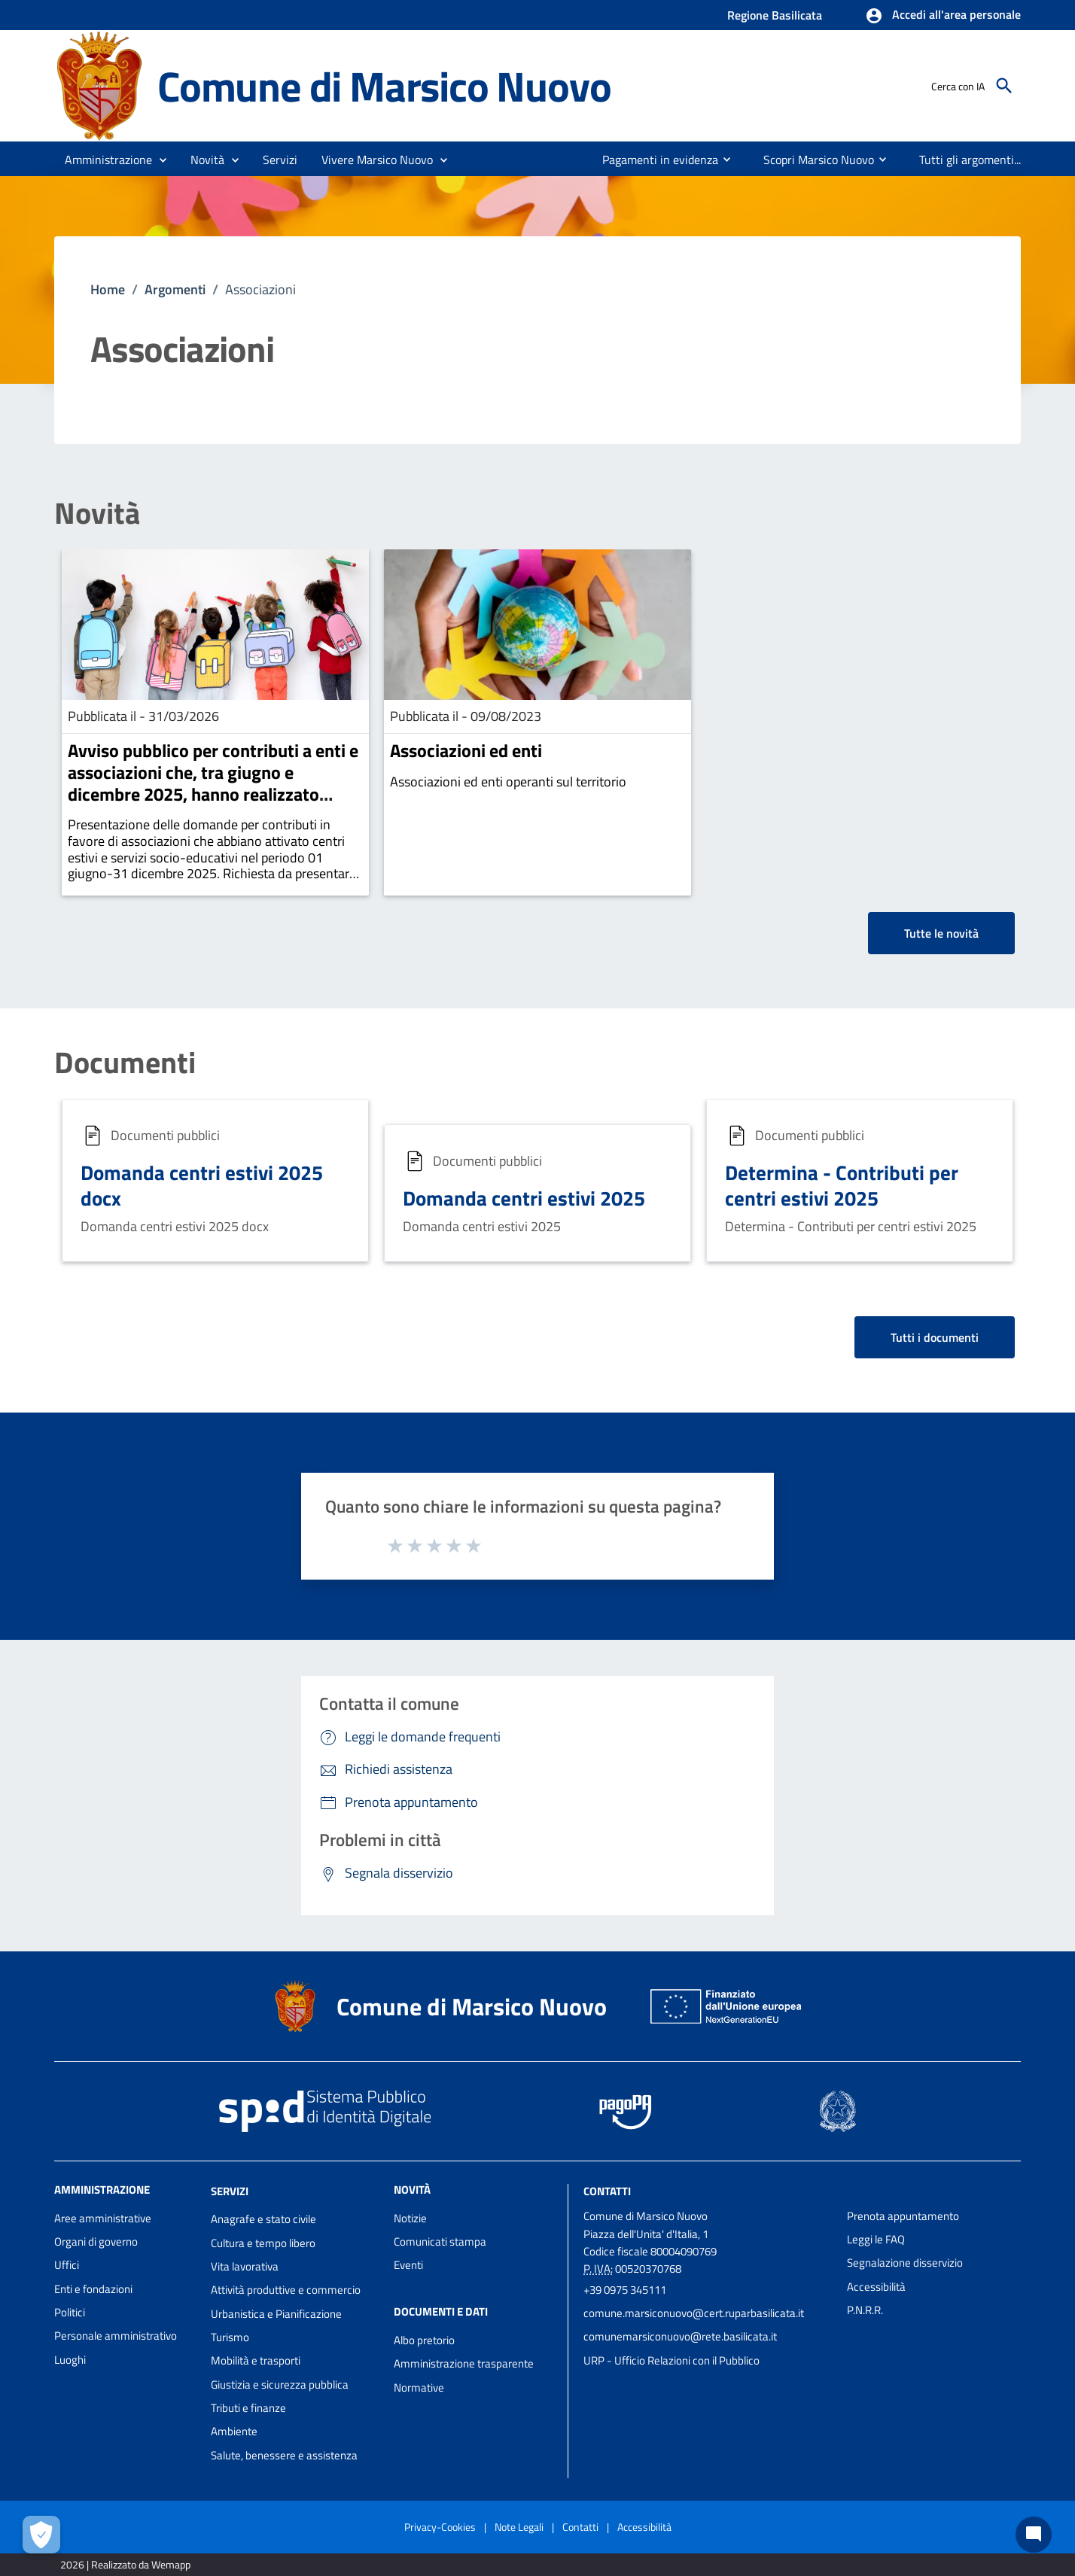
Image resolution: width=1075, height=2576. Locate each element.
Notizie (410, 2218)
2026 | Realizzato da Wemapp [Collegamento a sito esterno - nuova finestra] (125, 2564)
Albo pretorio (424, 2340)
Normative (419, 2387)
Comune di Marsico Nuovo (384, 85)
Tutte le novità (941, 933)
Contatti (607, 2190)
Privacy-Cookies (440, 2527)
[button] (943, 16)
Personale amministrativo (115, 2335)
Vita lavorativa (245, 2266)
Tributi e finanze (248, 2407)
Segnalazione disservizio (905, 2262)
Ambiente (234, 2431)
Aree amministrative (102, 2218)
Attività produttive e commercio (286, 2289)
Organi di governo (96, 2241)
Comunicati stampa (440, 2241)
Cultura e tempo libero (263, 2243)
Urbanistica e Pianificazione (276, 2313)
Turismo (230, 2337)
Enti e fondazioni (93, 2289)
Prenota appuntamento (903, 2216)
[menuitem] (654, 159)
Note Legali (519, 2527)
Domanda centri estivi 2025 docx (202, 1185)
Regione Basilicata (774, 15)
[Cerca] (1004, 85)
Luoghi (70, 2359)
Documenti (125, 1063)
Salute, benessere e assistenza (284, 2455)
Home (107, 289)
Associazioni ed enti (466, 750)
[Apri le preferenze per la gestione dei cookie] (41, 2534)
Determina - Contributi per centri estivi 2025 (841, 1185)
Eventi (408, 2264)
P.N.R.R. (865, 2310)
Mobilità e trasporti (255, 2360)
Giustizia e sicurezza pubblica (280, 2384)
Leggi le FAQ (876, 2239)
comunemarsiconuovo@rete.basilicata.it (680, 2336)
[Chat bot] (1033, 2534)
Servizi (229, 2190)
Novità (97, 513)
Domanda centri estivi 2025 (524, 1197)
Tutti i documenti (935, 1337)
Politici (69, 2312)
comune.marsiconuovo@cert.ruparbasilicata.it (693, 2313)
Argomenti (175, 289)
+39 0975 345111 (624, 2289)
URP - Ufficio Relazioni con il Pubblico (671, 2360)
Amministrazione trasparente (464, 2363)
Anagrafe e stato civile (263, 2219)
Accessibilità (876, 2286)
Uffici (66, 2264)
